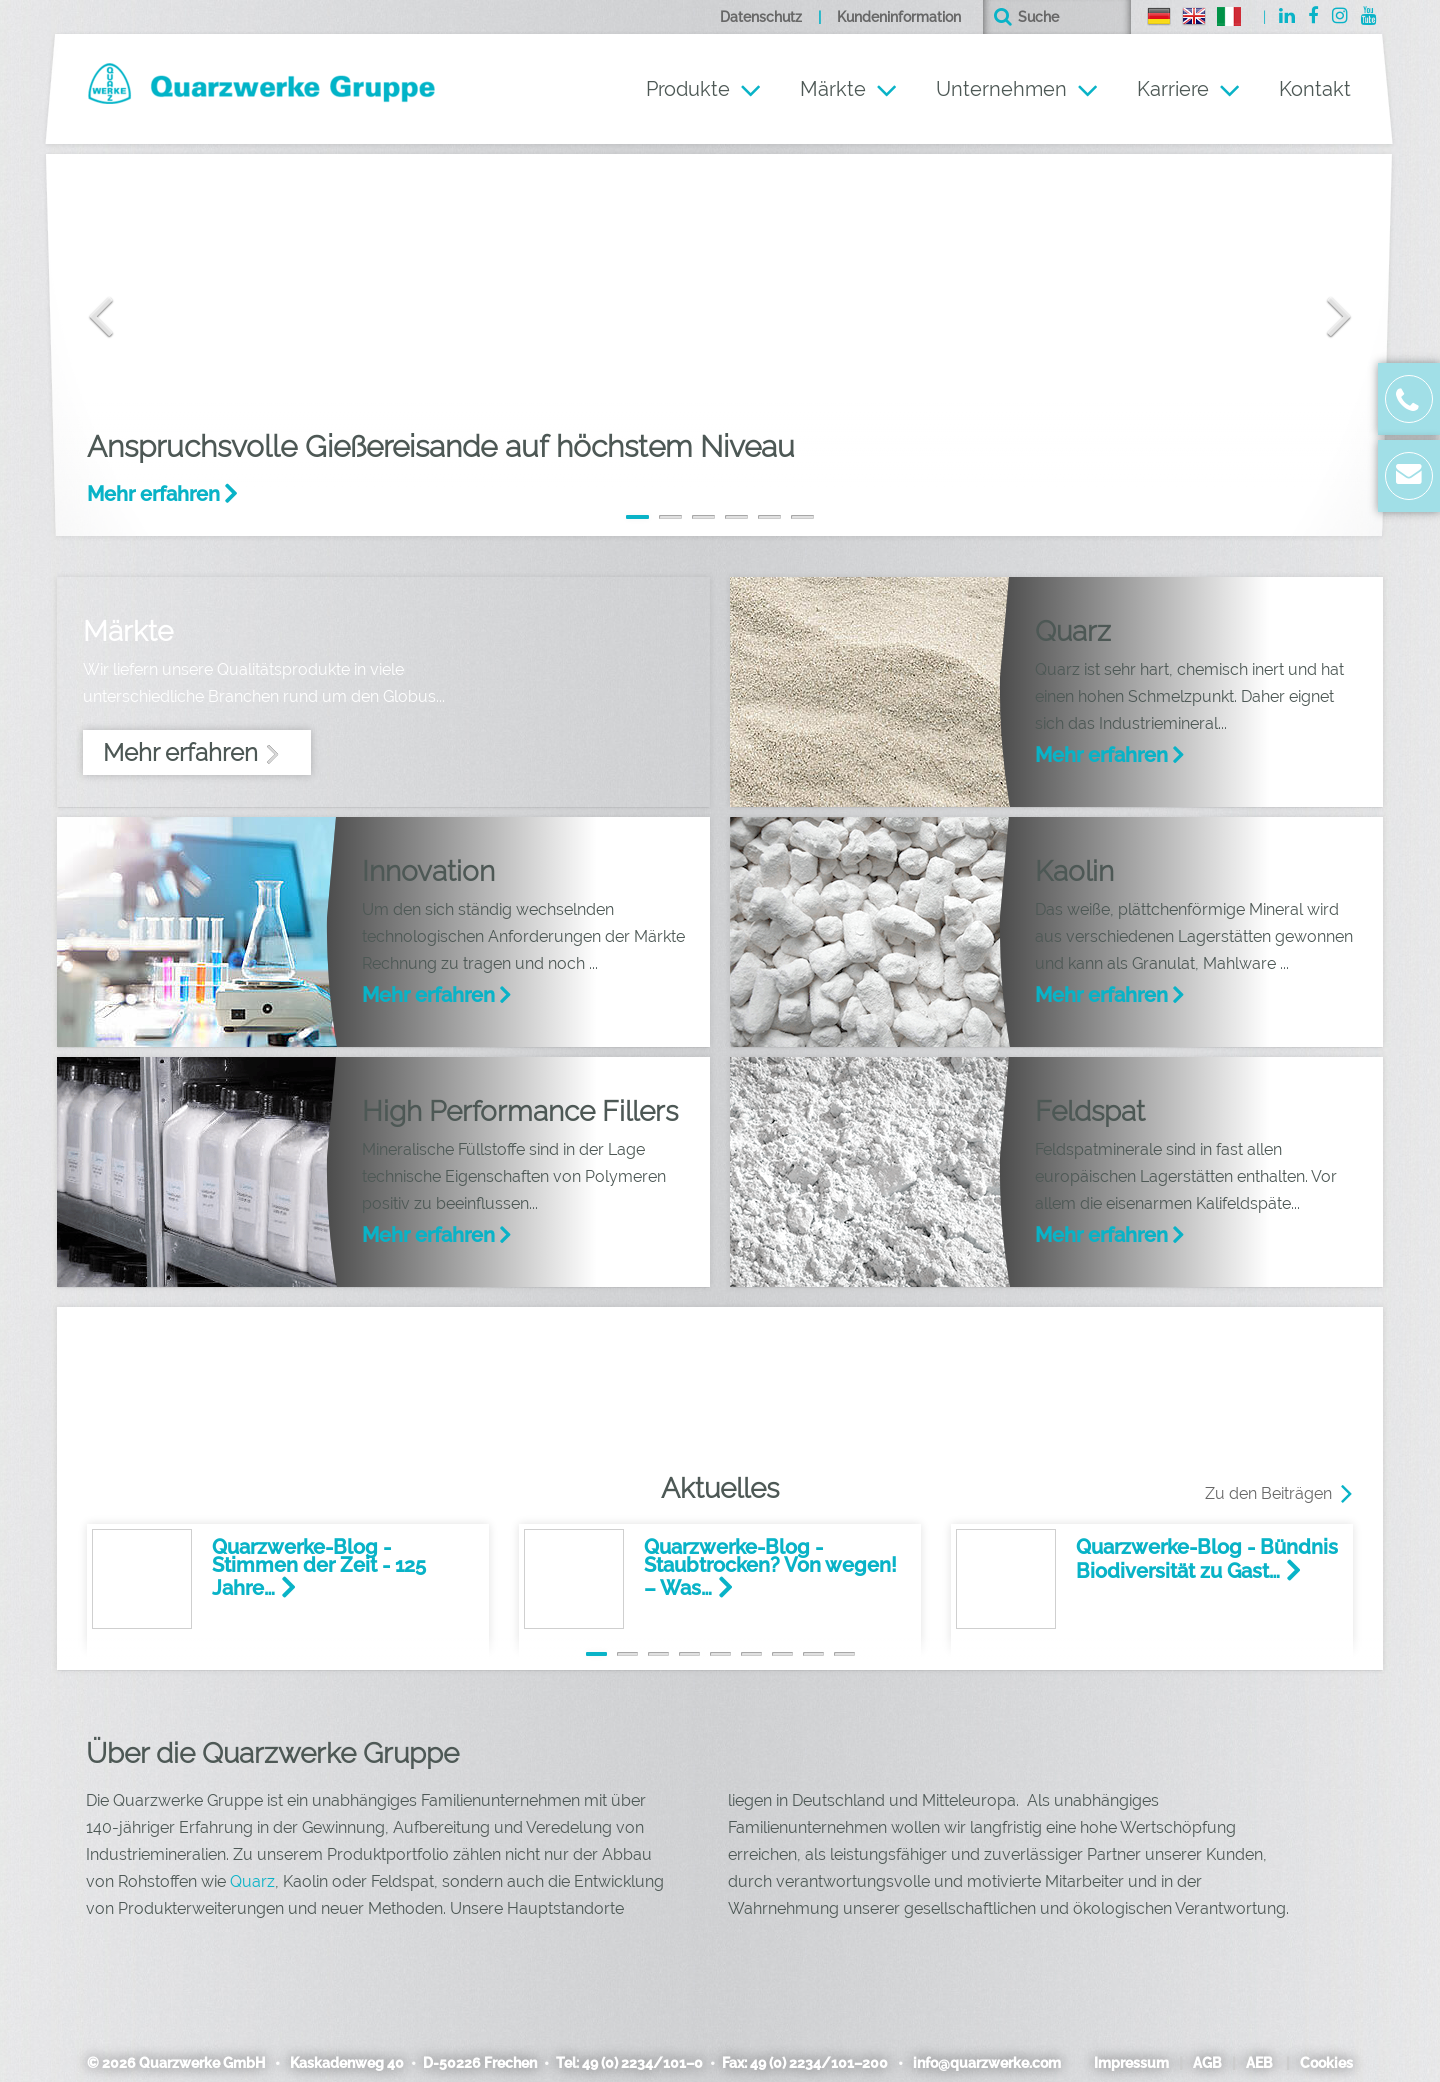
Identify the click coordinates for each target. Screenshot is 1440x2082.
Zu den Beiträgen (1268, 1493)
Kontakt (1315, 89)
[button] (85, 289)
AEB (1259, 2063)
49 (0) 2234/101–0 (642, 2063)
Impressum (1131, 2063)
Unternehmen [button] (1001, 89)
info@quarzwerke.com (984, 2063)
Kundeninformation (899, 17)
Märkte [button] (833, 89)
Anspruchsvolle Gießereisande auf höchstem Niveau (441, 446)
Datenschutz (761, 17)
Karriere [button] (1173, 89)
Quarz (252, 1881)
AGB (1207, 2063)
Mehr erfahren (153, 494)
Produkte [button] (688, 89)
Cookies (1326, 2063)
